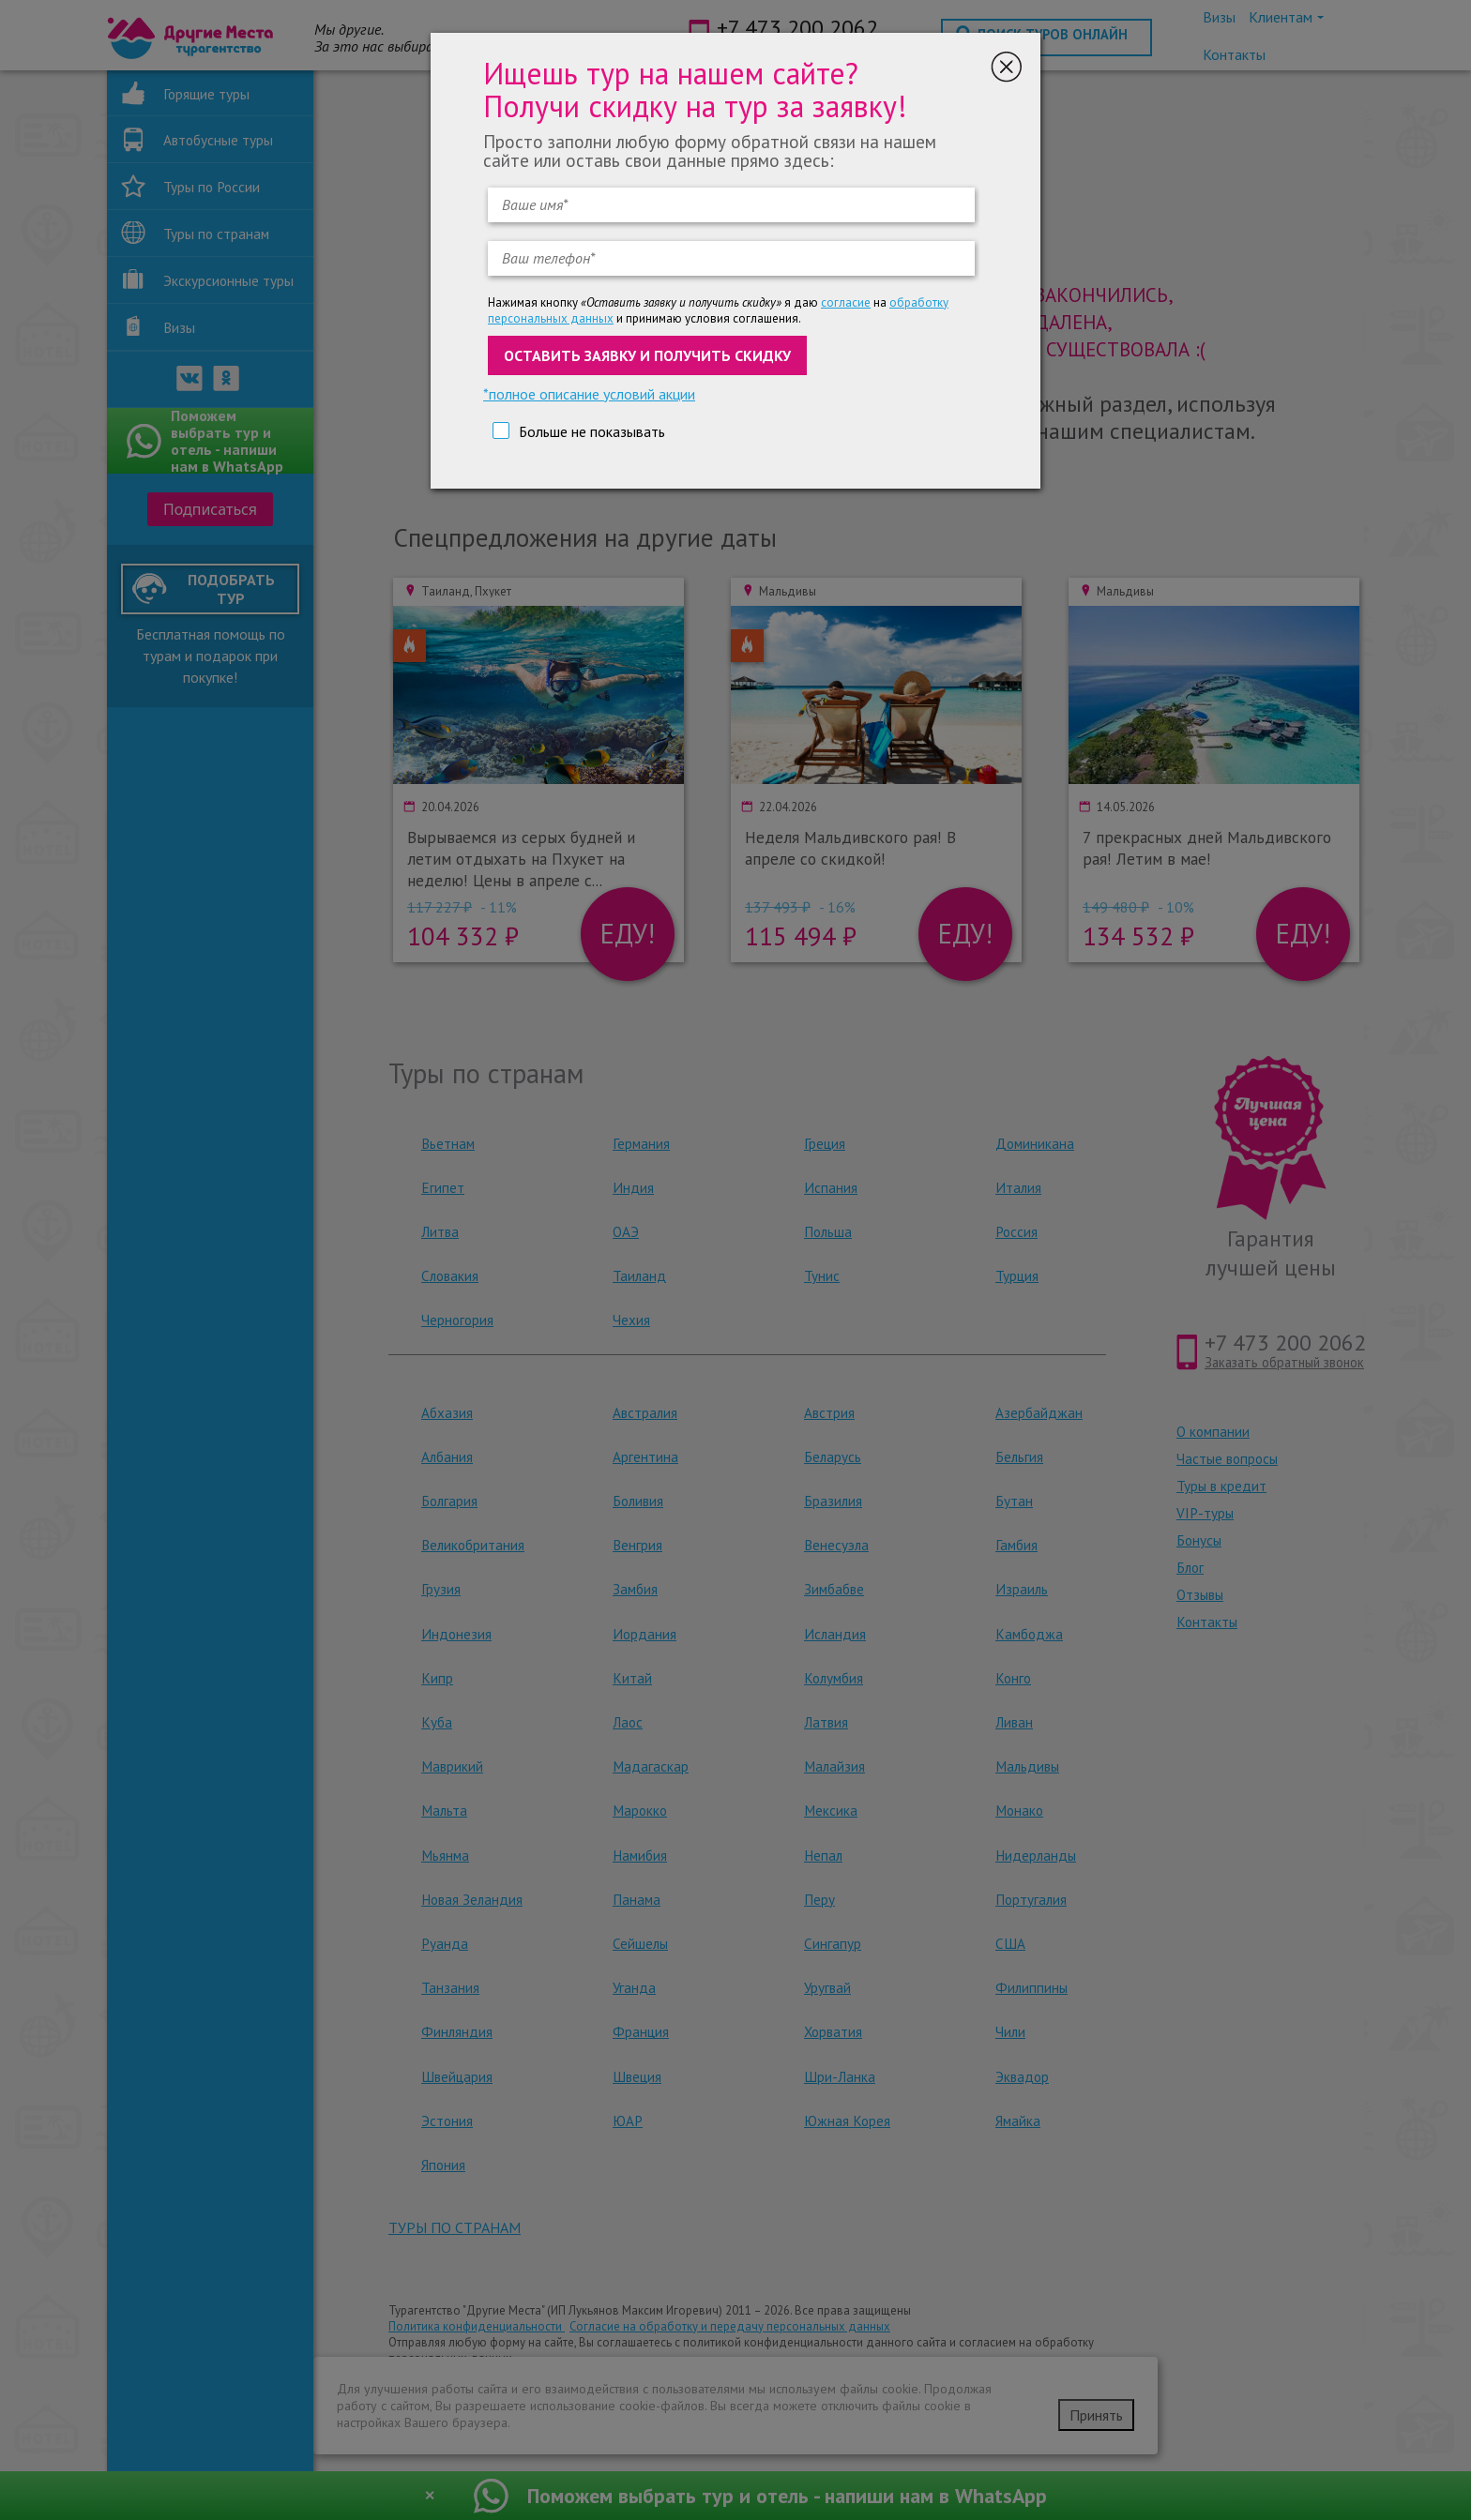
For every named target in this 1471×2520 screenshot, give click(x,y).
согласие (846, 302)
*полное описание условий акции (589, 394)
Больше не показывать (592, 431)
